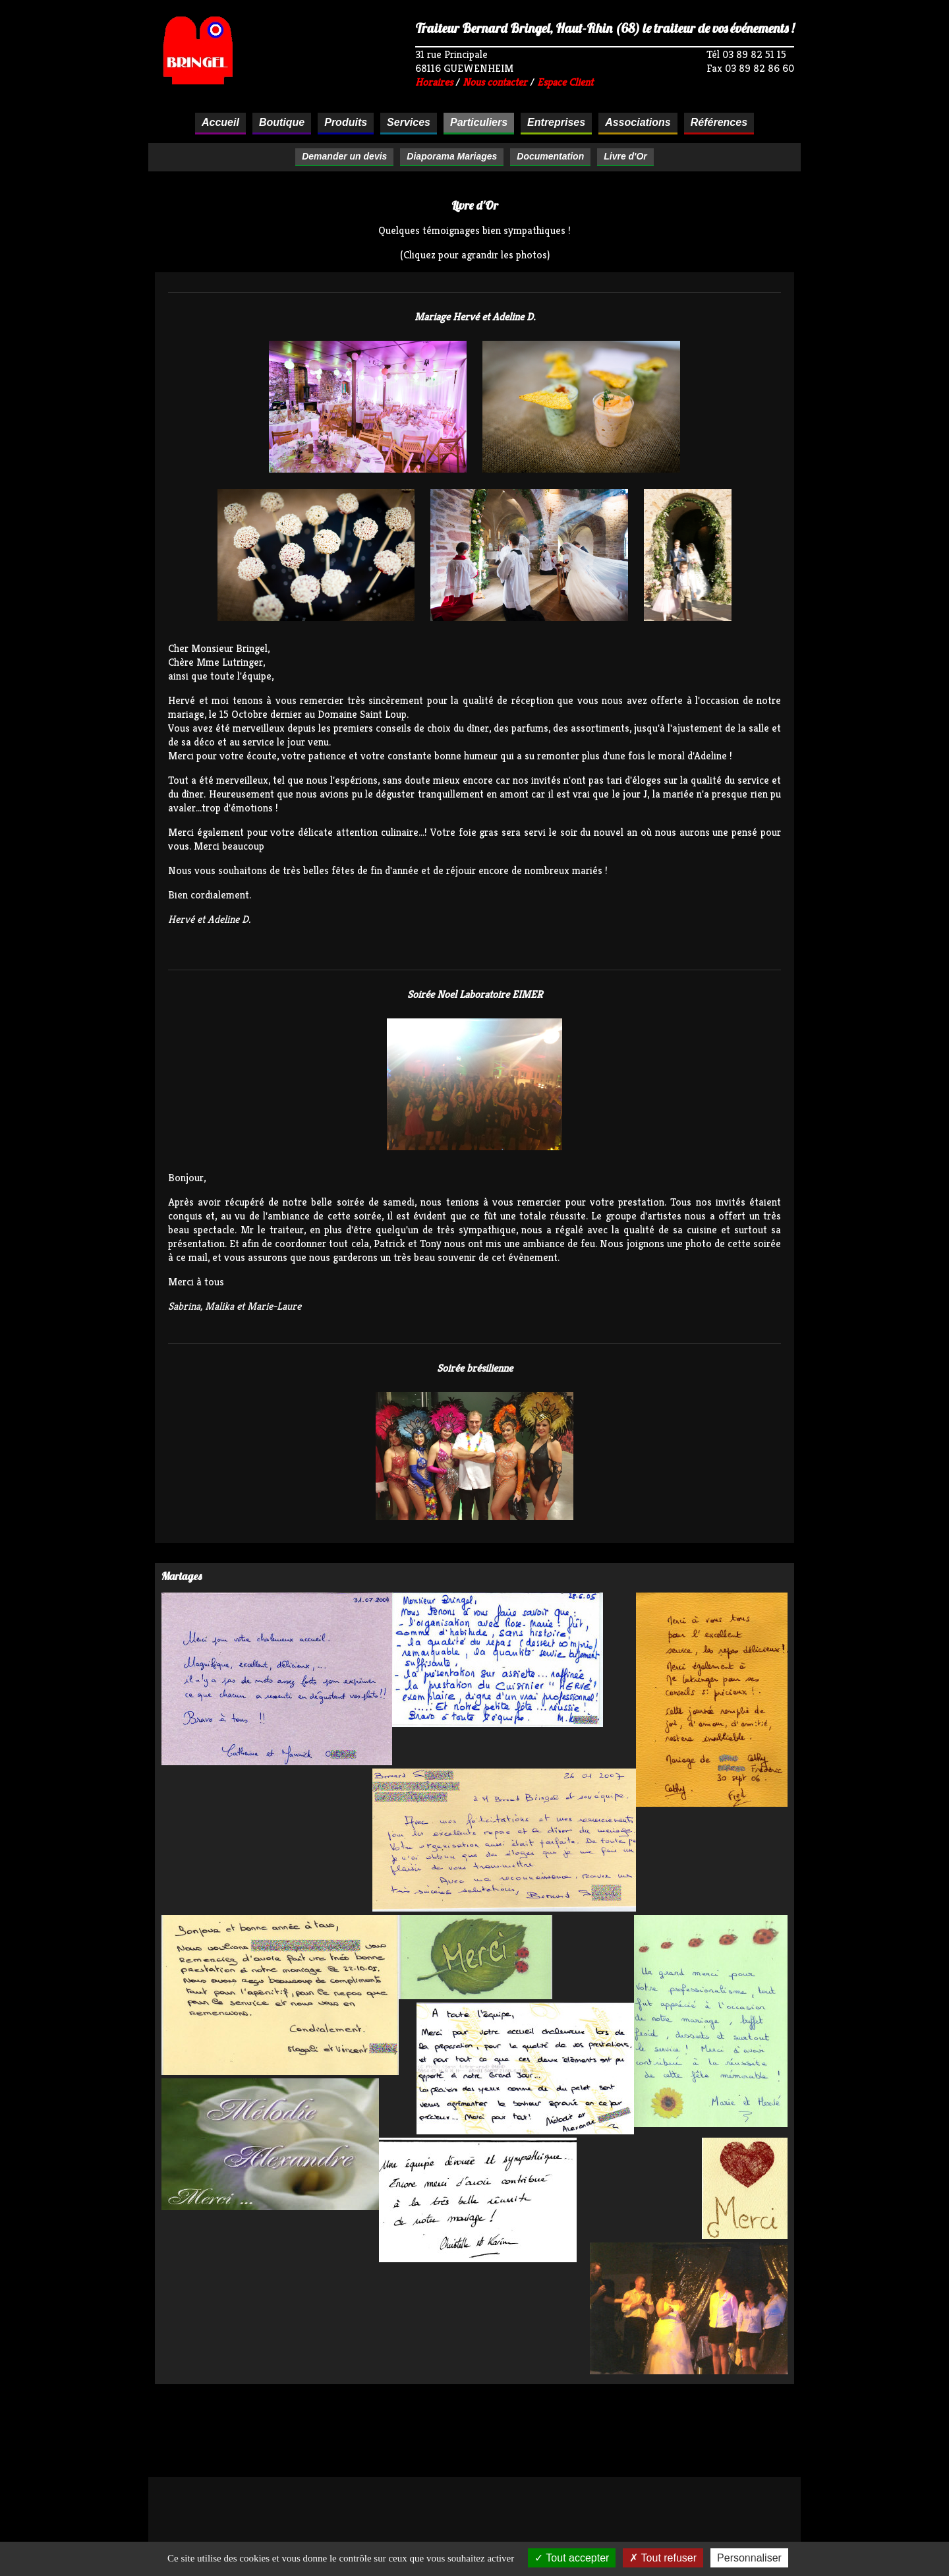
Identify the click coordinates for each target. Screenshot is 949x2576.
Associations (638, 122)
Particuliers (478, 122)
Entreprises (556, 122)
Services (408, 122)
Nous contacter (495, 82)
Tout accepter (571, 2557)
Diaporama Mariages (452, 156)
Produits (345, 122)
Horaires (434, 82)
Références (719, 122)
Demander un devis (344, 156)
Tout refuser (663, 2557)
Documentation (550, 156)
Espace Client (565, 82)
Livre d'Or (625, 156)
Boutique (281, 122)
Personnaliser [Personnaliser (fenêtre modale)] (749, 2557)
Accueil (220, 122)
